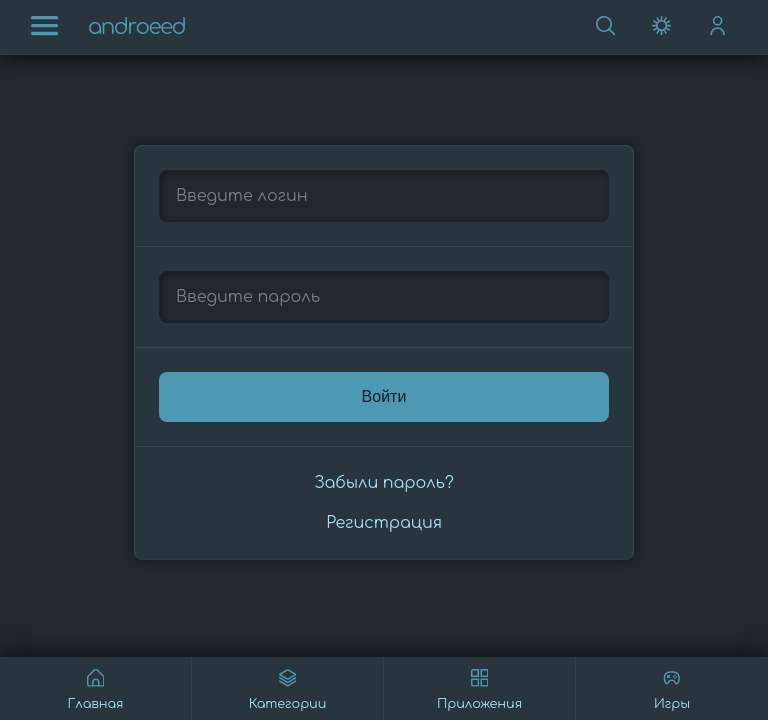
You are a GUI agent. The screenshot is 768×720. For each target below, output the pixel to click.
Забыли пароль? (383, 483)
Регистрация (384, 523)
